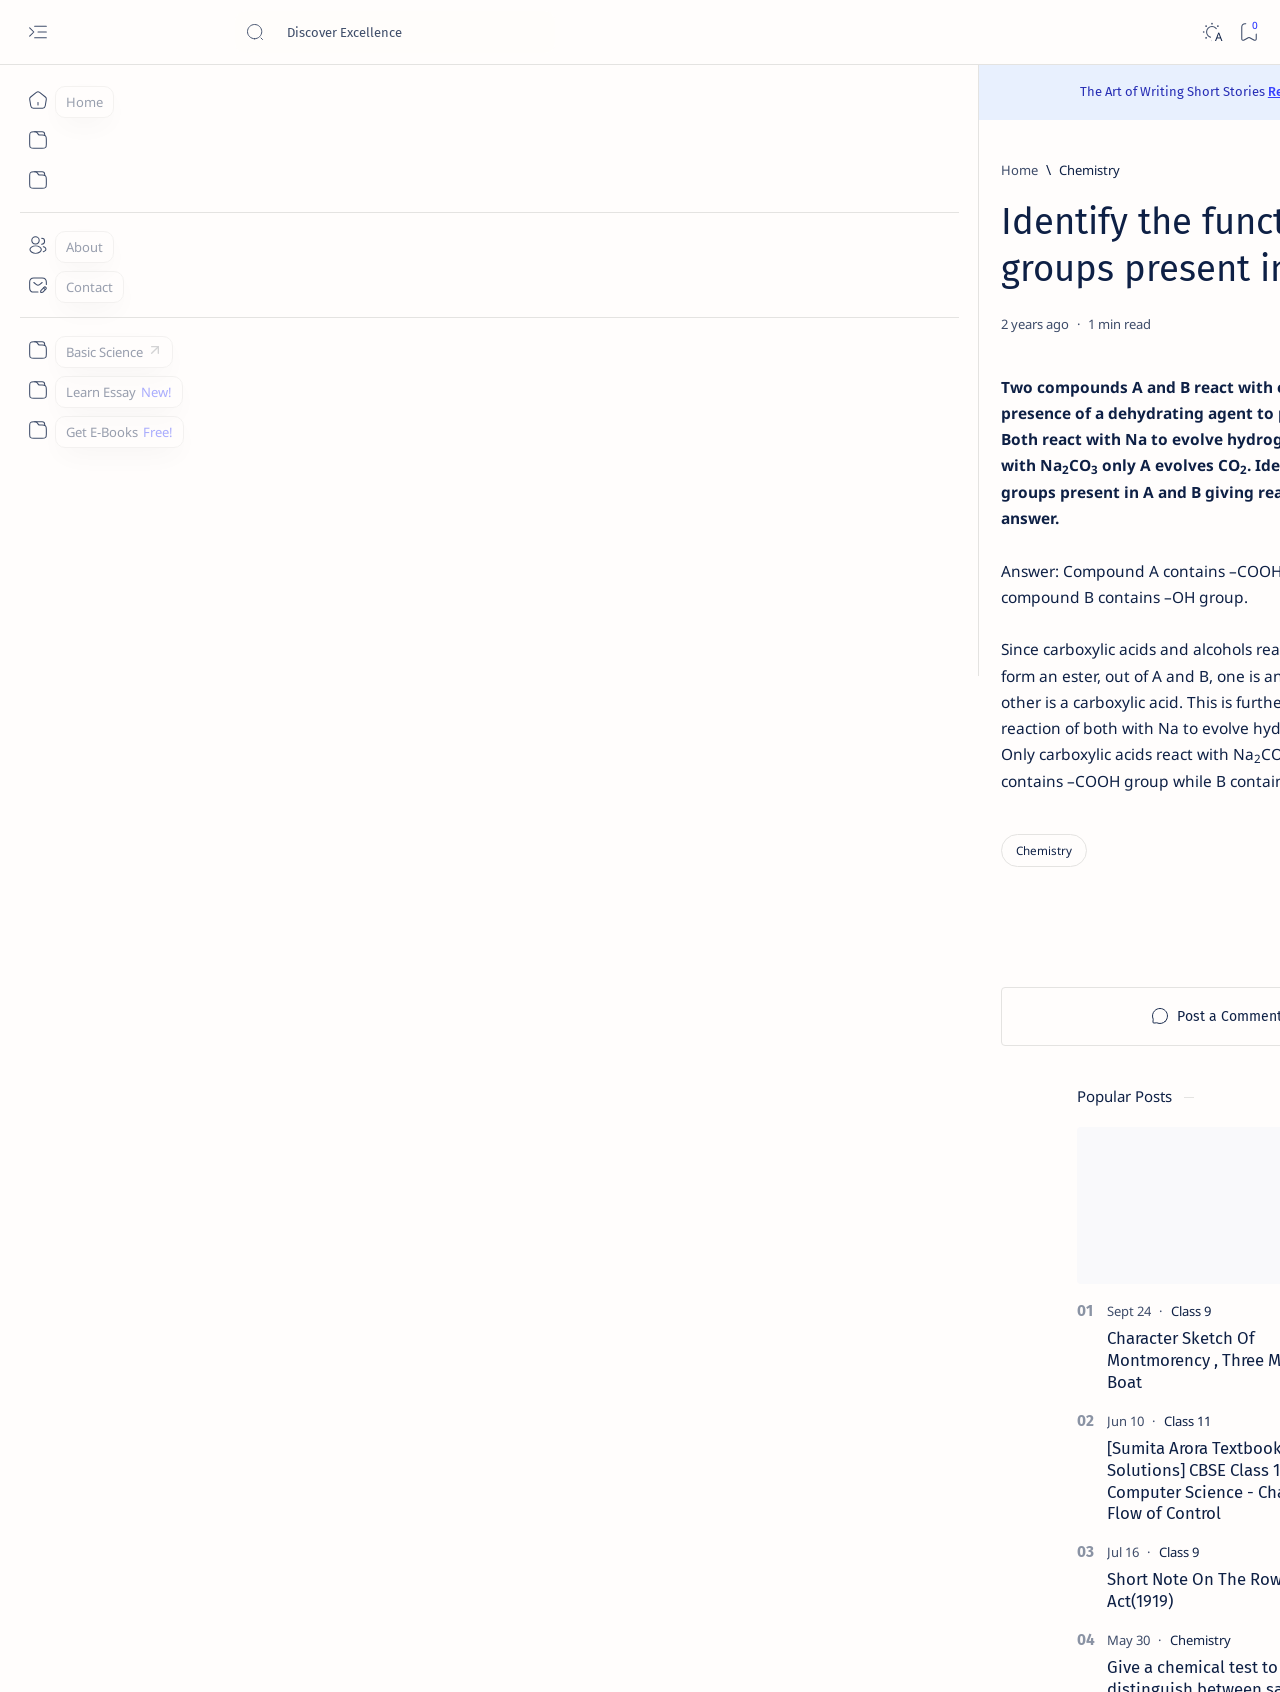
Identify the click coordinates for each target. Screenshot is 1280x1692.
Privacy (1115, 1545)
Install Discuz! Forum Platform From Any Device (1091, 1415)
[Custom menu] (37, 350)
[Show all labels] (988, 1182)
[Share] (877, 324)
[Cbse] (1043, 1289)
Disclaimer (1044, 1545)
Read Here (759, 91)
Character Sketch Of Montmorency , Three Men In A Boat (1091, 435)
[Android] (1160, 1085)
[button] (1198, 221)
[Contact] (37, 285)
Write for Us (983, 1563)
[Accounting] (1160, 1035)
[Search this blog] (395, 32)
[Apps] (1160, 1135)
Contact (971, 1545)
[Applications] (1015, 1135)
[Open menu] (37, 32)
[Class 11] (1058, 495)
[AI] (1015, 985)
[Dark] (1211, 32)
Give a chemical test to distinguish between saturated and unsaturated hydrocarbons (1094, 763)
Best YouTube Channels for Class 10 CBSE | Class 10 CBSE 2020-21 (1100, 1327)
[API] (1160, 985)
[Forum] (1049, 1377)
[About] (37, 245)
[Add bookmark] (827, 324)
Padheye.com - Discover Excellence (248, 1653)
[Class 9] (1062, 386)
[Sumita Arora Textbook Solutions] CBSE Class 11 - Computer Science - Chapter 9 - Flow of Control (1095, 554)
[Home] (37, 100)
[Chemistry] (216, 170)
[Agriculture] (1015, 1085)
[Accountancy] (1015, 1035)
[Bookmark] (1248, 32)
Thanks (1059, 1563)
